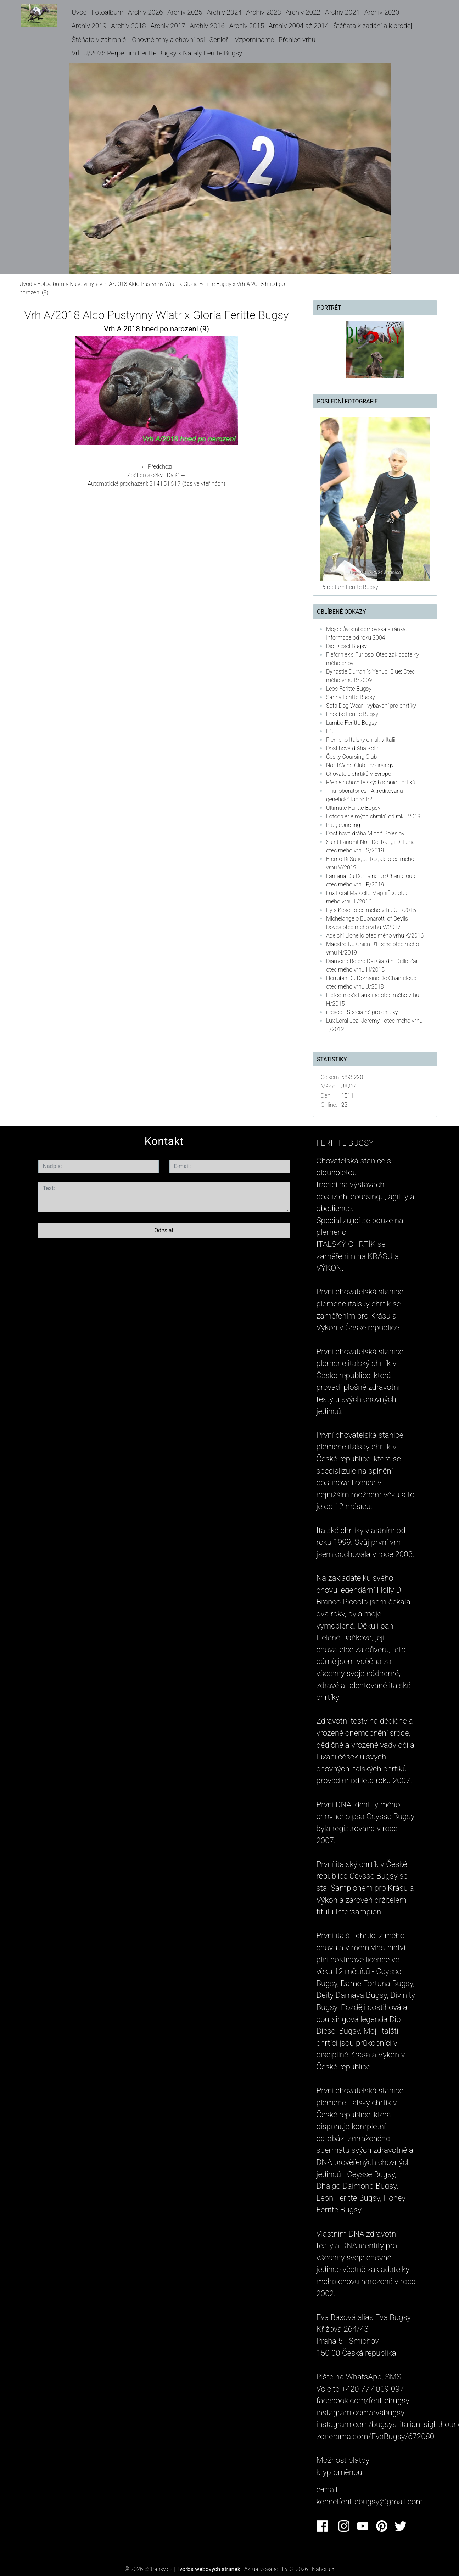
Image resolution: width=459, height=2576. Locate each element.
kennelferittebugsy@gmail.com (370, 2501)
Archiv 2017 (167, 26)
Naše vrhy (81, 284)
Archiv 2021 (342, 12)
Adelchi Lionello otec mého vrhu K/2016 (375, 935)
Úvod (79, 12)
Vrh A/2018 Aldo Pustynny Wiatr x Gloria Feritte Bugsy (165, 284)
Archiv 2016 (207, 26)
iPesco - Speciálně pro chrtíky (362, 1012)
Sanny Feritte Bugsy (350, 697)
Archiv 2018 (128, 26)
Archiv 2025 (184, 12)
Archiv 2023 (263, 12)
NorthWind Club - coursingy (360, 765)
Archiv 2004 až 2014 (299, 26)
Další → (176, 475)
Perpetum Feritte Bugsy (349, 587)
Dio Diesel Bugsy (346, 646)
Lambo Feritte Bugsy (351, 722)
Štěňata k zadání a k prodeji (373, 26)
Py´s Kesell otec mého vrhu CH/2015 (371, 910)
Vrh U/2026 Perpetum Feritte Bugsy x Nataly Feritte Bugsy (157, 53)
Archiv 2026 (145, 12)
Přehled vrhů (297, 39)
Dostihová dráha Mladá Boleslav (365, 833)
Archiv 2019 (89, 26)
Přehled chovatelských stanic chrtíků (370, 782)
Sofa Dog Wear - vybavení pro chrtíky (371, 705)
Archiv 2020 (381, 12)
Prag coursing (343, 825)
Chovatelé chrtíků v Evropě (358, 773)
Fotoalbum (107, 12)
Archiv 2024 (224, 12)
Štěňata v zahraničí (99, 39)
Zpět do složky (145, 475)
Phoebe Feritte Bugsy (352, 714)
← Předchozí (156, 466)
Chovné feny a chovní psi (168, 39)
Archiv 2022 (303, 12)
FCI (330, 731)
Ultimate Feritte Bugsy (353, 808)
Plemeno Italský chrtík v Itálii (361, 739)
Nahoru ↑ (323, 2569)
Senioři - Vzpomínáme (241, 39)
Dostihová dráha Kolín (353, 748)
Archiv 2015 (246, 26)
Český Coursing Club (351, 756)
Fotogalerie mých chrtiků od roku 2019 (373, 816)
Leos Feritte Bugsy (348, 688)
